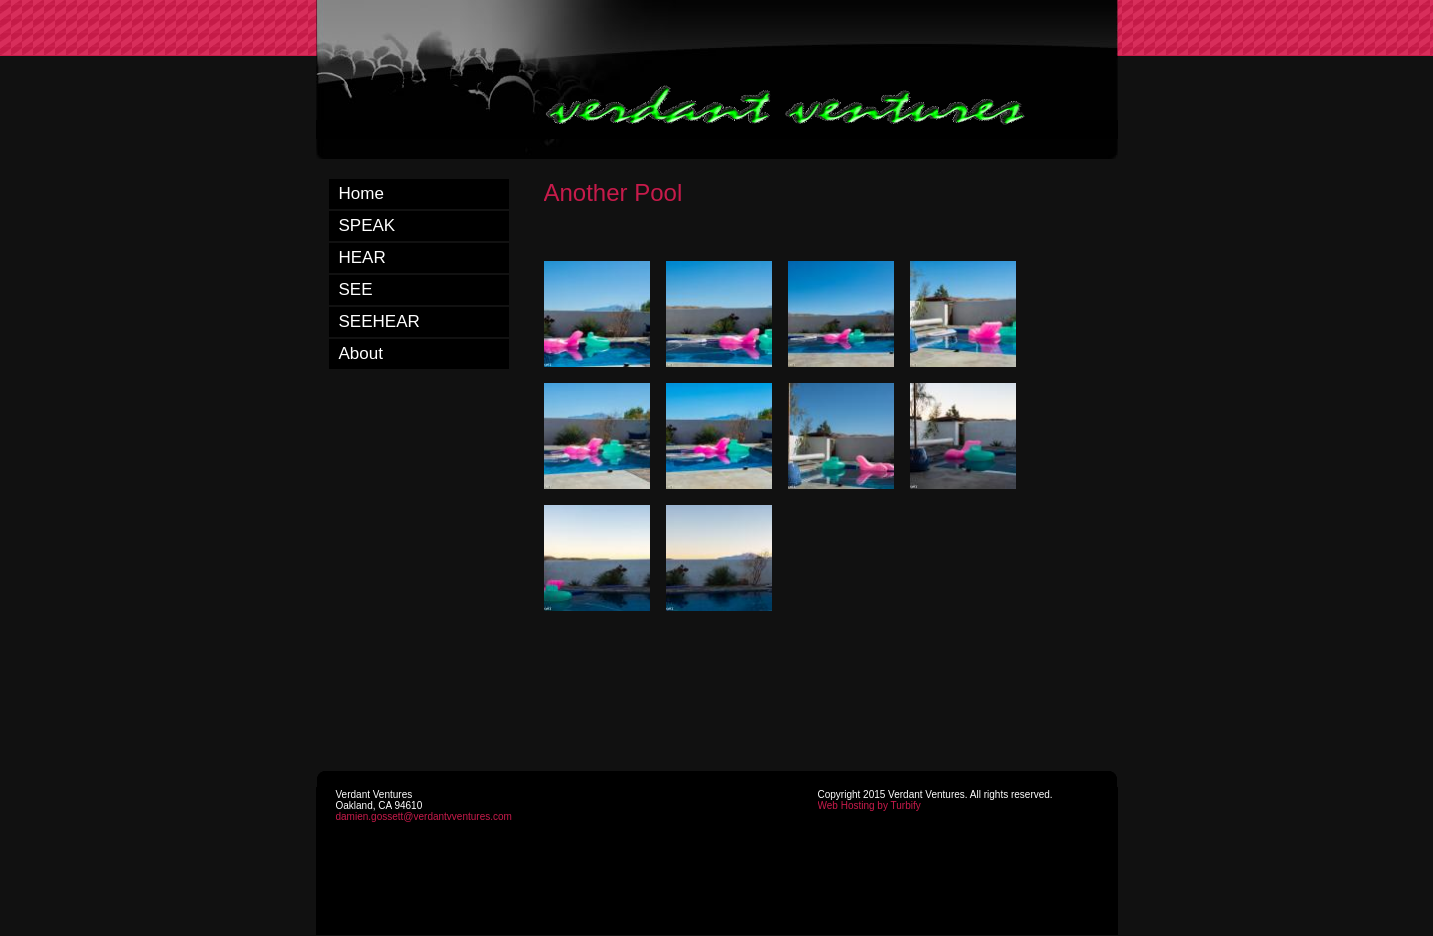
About (361, 353)
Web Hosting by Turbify (869, 805)
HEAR (362, 257)
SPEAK (367, 225)
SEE (356, 289)
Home (361, 193)
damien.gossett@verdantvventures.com (424, 816)
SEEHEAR (379, 321)
